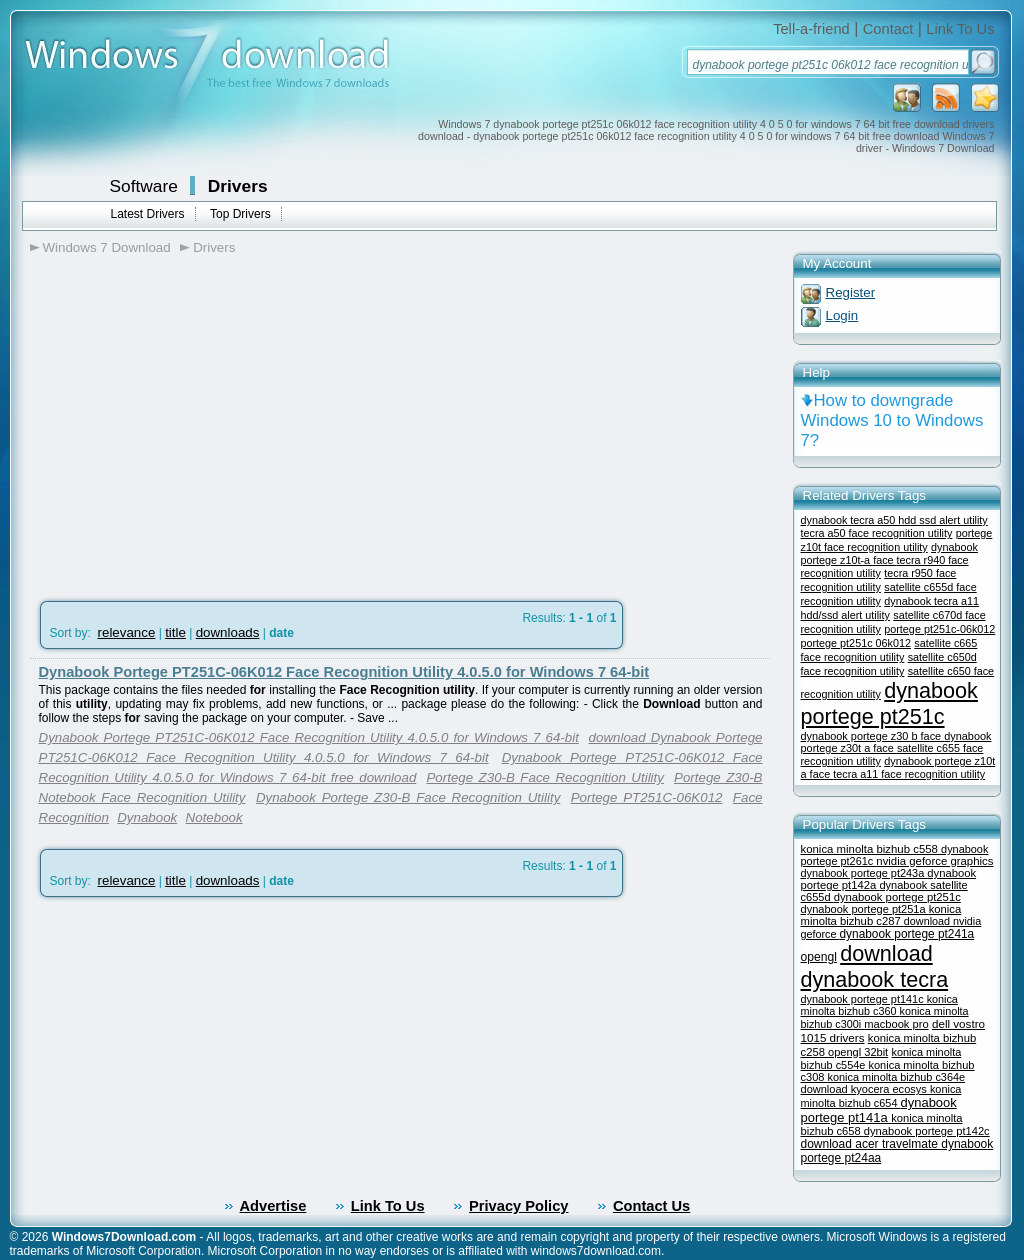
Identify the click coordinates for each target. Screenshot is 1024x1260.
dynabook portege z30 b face (873, 736)
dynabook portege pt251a (865, 909)
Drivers (238, 186)
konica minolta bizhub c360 (879, 1005)
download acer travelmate (871, 1144)
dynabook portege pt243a (864, 873)
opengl (819, 957)
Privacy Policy (518, 1206)
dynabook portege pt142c (927, 1131)
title (175, 632)
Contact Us (651, 1206)
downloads (228, 632)
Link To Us (960, 29)
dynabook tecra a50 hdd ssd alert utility (894, 520)
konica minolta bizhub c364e (897, 1077)
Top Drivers (240, 214)
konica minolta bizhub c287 (881, 915)
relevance (127, 632)
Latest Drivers (148, 214)
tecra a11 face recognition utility (909, 774)
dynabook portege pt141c (864, 999)
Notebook (214, 817)
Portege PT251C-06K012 (647, 797)
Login (842, 315)
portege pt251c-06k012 (939, 629)
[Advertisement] (198, 421)
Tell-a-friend (811, 29)
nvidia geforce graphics (934, 861)
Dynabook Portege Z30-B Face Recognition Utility (408, 797)
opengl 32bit (858, 1052)
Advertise (273, 1206)
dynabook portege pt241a (907, 934)
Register (851, 292)
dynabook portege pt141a (879, 1110)
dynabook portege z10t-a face (889, 553)
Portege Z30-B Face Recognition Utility (544, 777)
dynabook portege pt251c (889, 703)
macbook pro (896, 1024)
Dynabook (147, 817)
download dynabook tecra (875, 966)
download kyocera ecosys (865, 1089)
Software (144, 186)
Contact (888, 29)
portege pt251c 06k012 (856, 643)
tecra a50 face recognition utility (877, 533)
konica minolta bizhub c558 (871, 849)
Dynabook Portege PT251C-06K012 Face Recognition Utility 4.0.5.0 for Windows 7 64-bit (344, 672)
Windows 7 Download (107, 247)
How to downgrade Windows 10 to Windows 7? (892, 420)
